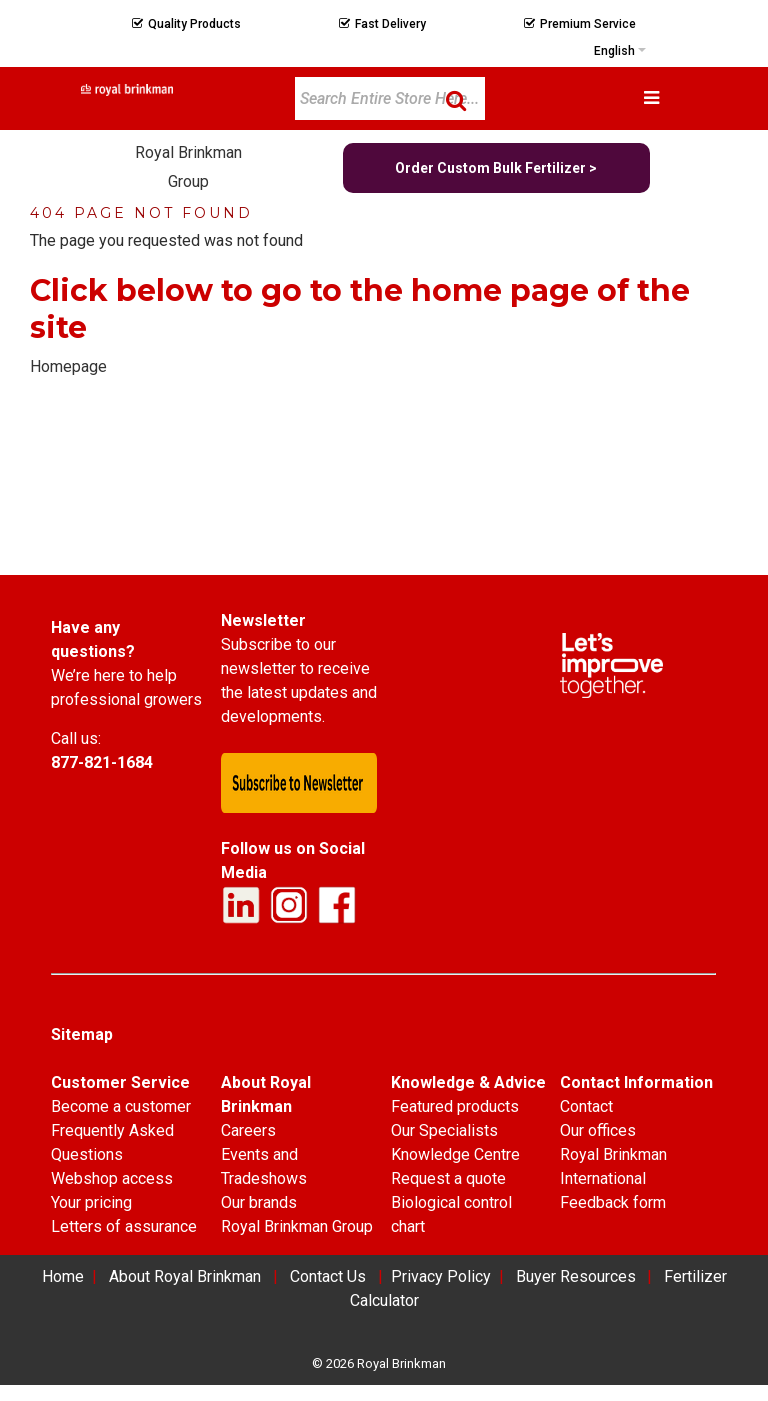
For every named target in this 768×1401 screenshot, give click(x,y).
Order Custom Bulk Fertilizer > (496, 168)
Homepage (68, 366)
